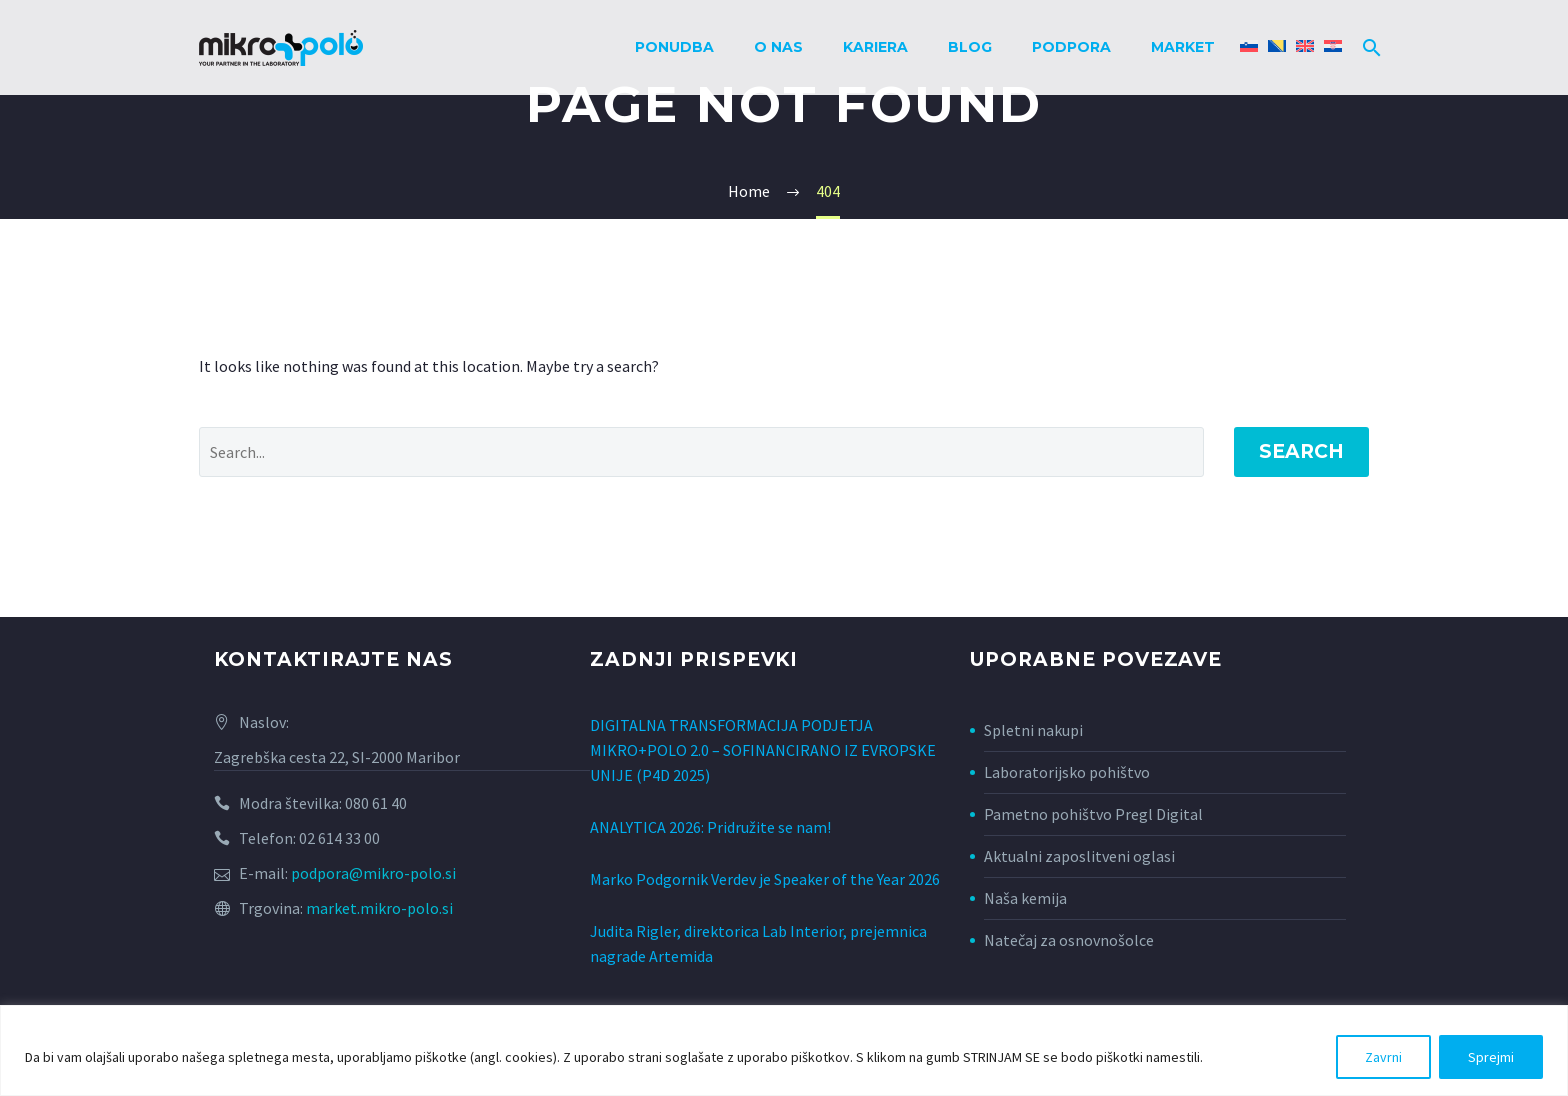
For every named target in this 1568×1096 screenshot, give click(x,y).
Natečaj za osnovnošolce (1069, 940)
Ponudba (674, 47)
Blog (970, 47)
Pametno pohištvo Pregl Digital (1093, 814)
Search (1301, 451)
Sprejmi (1491, 1057)
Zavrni (1383, 1057)
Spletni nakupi (1033, 730)
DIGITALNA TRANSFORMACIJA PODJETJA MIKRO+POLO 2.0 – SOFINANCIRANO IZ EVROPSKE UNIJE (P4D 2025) (763, 747)
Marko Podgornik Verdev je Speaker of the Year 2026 (765, 868)
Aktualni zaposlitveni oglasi (1079, 856)
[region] (784, 1050)
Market (1183, 47)
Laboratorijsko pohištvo (1067, 772)
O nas (778, 47)
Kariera (875, 47)
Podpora (1071, 47)
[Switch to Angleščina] (1305, 47)
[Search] (1368, 47)
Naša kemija (1025, 898)
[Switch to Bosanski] (1277, 47)
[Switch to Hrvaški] (1333, 47)
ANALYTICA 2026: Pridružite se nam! (710, 820)
